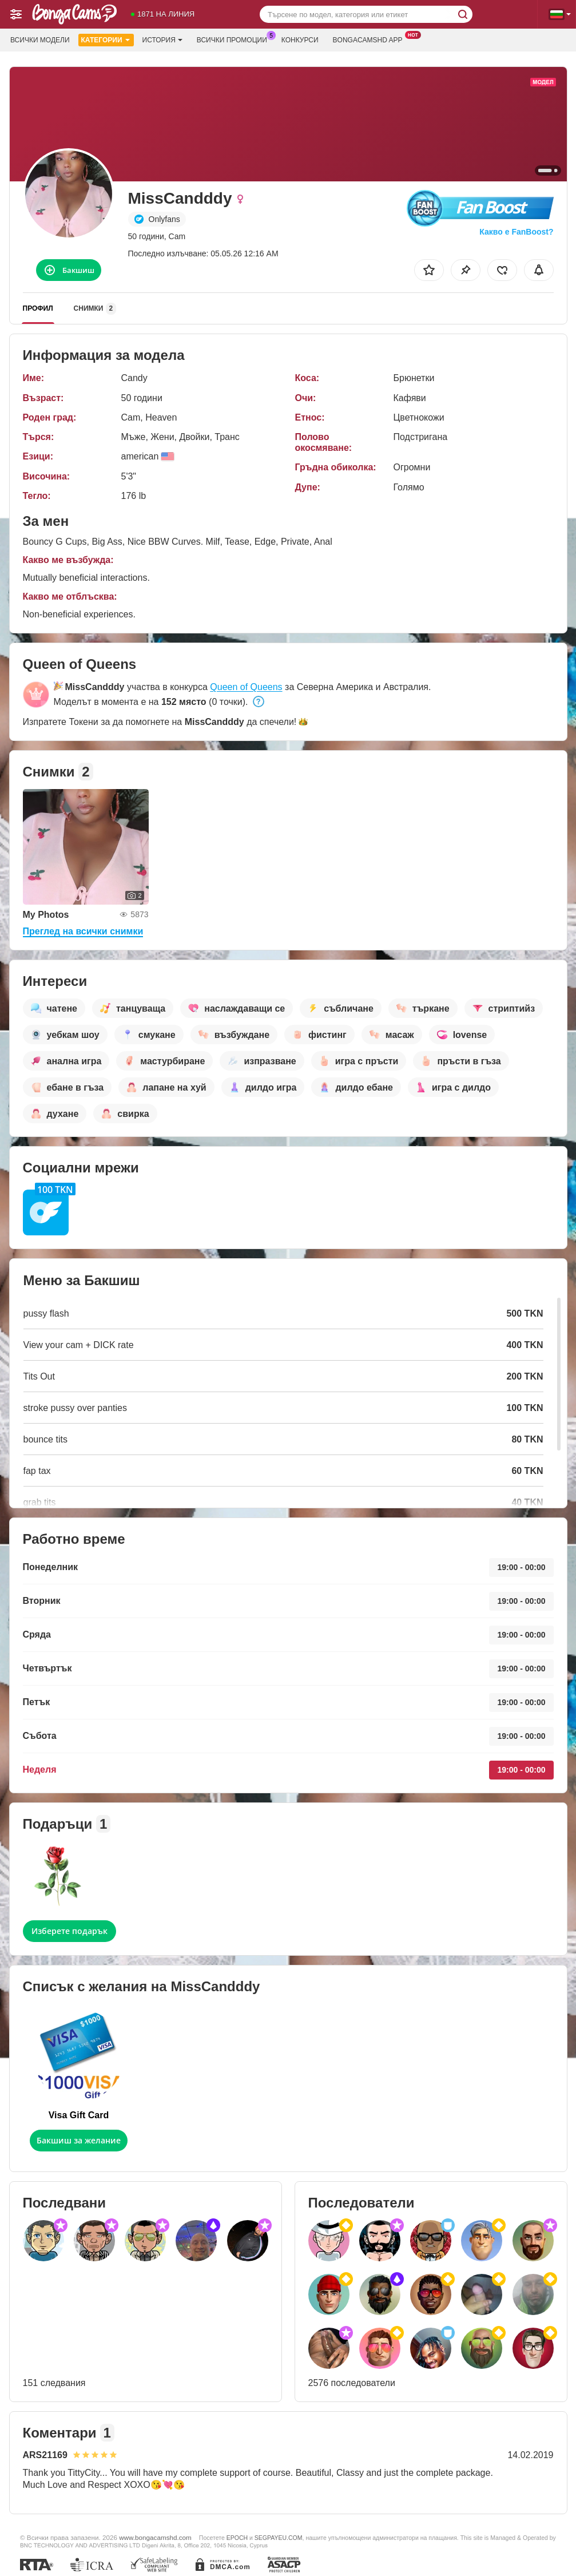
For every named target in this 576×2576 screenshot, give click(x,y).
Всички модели (40, 40)
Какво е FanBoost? (516, 231)
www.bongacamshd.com (155, 2537)
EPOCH (237, 2537)
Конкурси (300, 40)
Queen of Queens (246, 687)
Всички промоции (235, 39)
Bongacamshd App (370, 39)
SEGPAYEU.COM (279, 2537)
